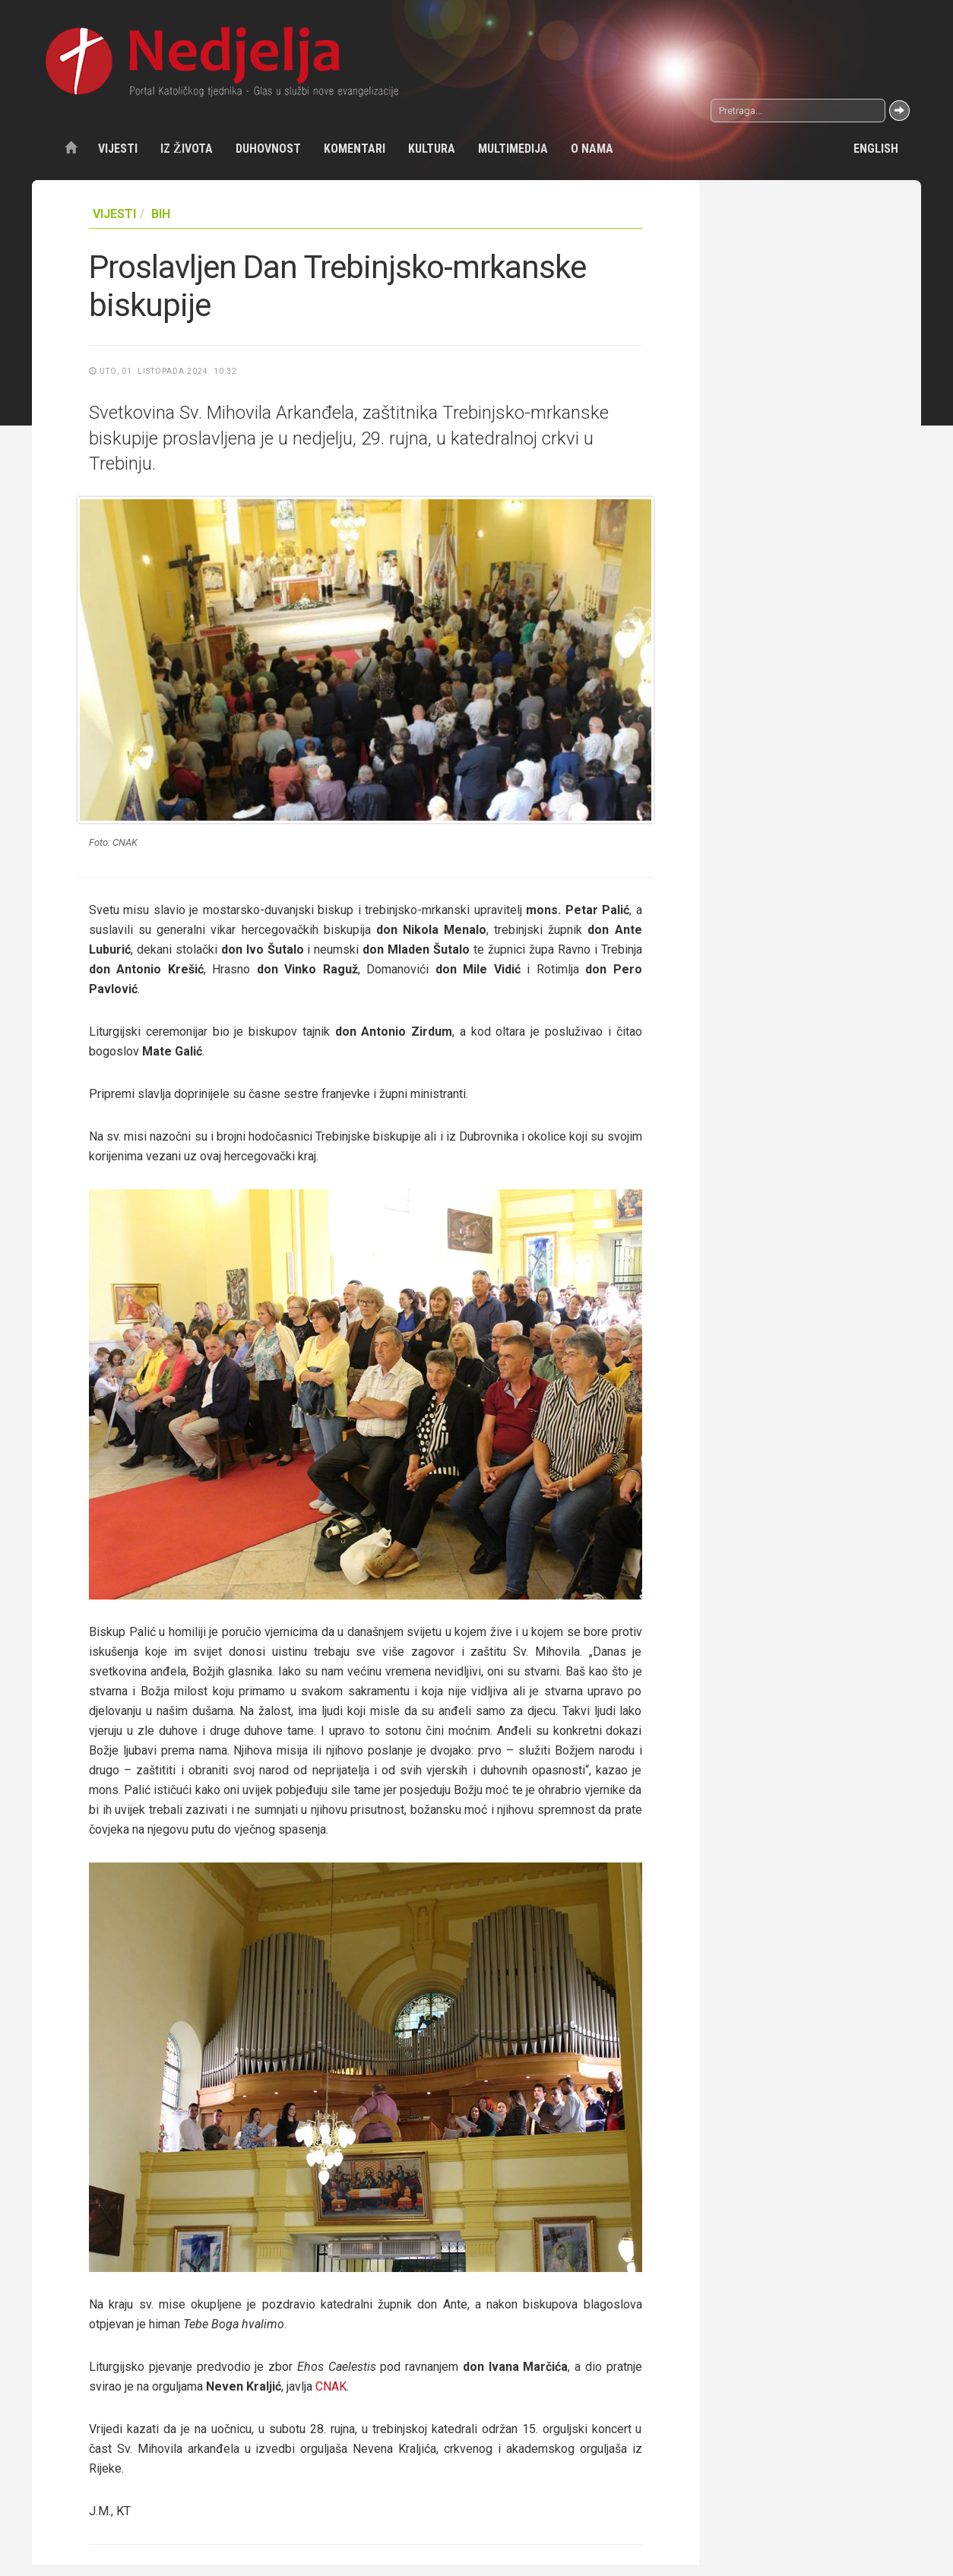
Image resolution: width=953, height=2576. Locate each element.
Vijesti (118, 148)
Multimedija (513, 148)
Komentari (354, 148)
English (875, 148)
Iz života (186, 148)
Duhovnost (268, 148)
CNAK (331, 2386)
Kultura (431, 148)
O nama (592, 148)
